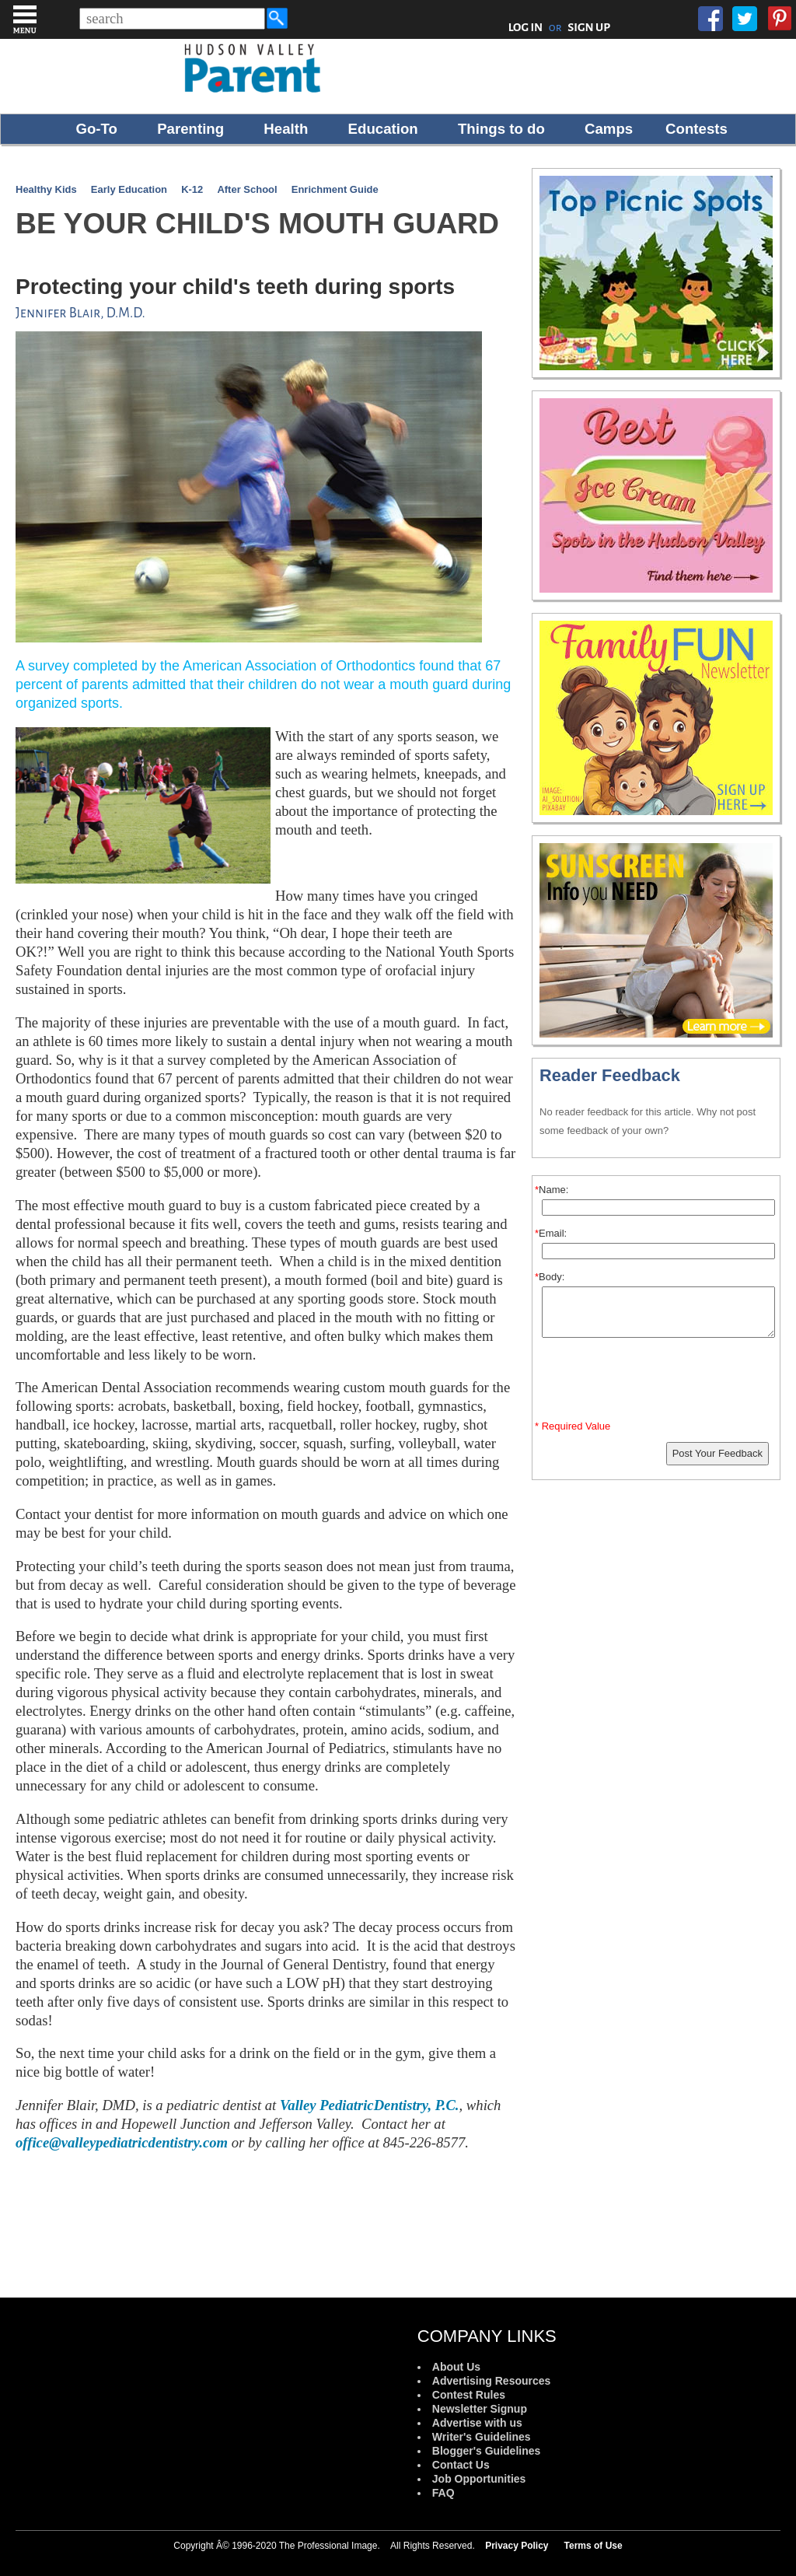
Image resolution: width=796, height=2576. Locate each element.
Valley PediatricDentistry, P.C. (369, 2105)
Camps (609, 129)
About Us (456, 2367)
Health (286, 129)
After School (247, 189)
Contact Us (461, 2465)
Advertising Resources (491, 2381)
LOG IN (525, 27)
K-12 (192, 189)
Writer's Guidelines (481, 2437)
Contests (696, 129)
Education (383, 129)
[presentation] (658, 1382)
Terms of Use (593, 2545)
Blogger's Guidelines (486, 2451)
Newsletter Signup (479, 2409)
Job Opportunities (479, 2479)
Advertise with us (477, 2423)
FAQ (443, 2493)
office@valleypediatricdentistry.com (122, 2142)
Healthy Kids (46, 189)
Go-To (96, 129)
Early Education (129, 189)
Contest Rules (468, 2395)
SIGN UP (588, 27)
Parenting (190, 129)
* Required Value (572, 1426)
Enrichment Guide (335, 189)
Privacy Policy (516, 2545)
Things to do (501, 129)
